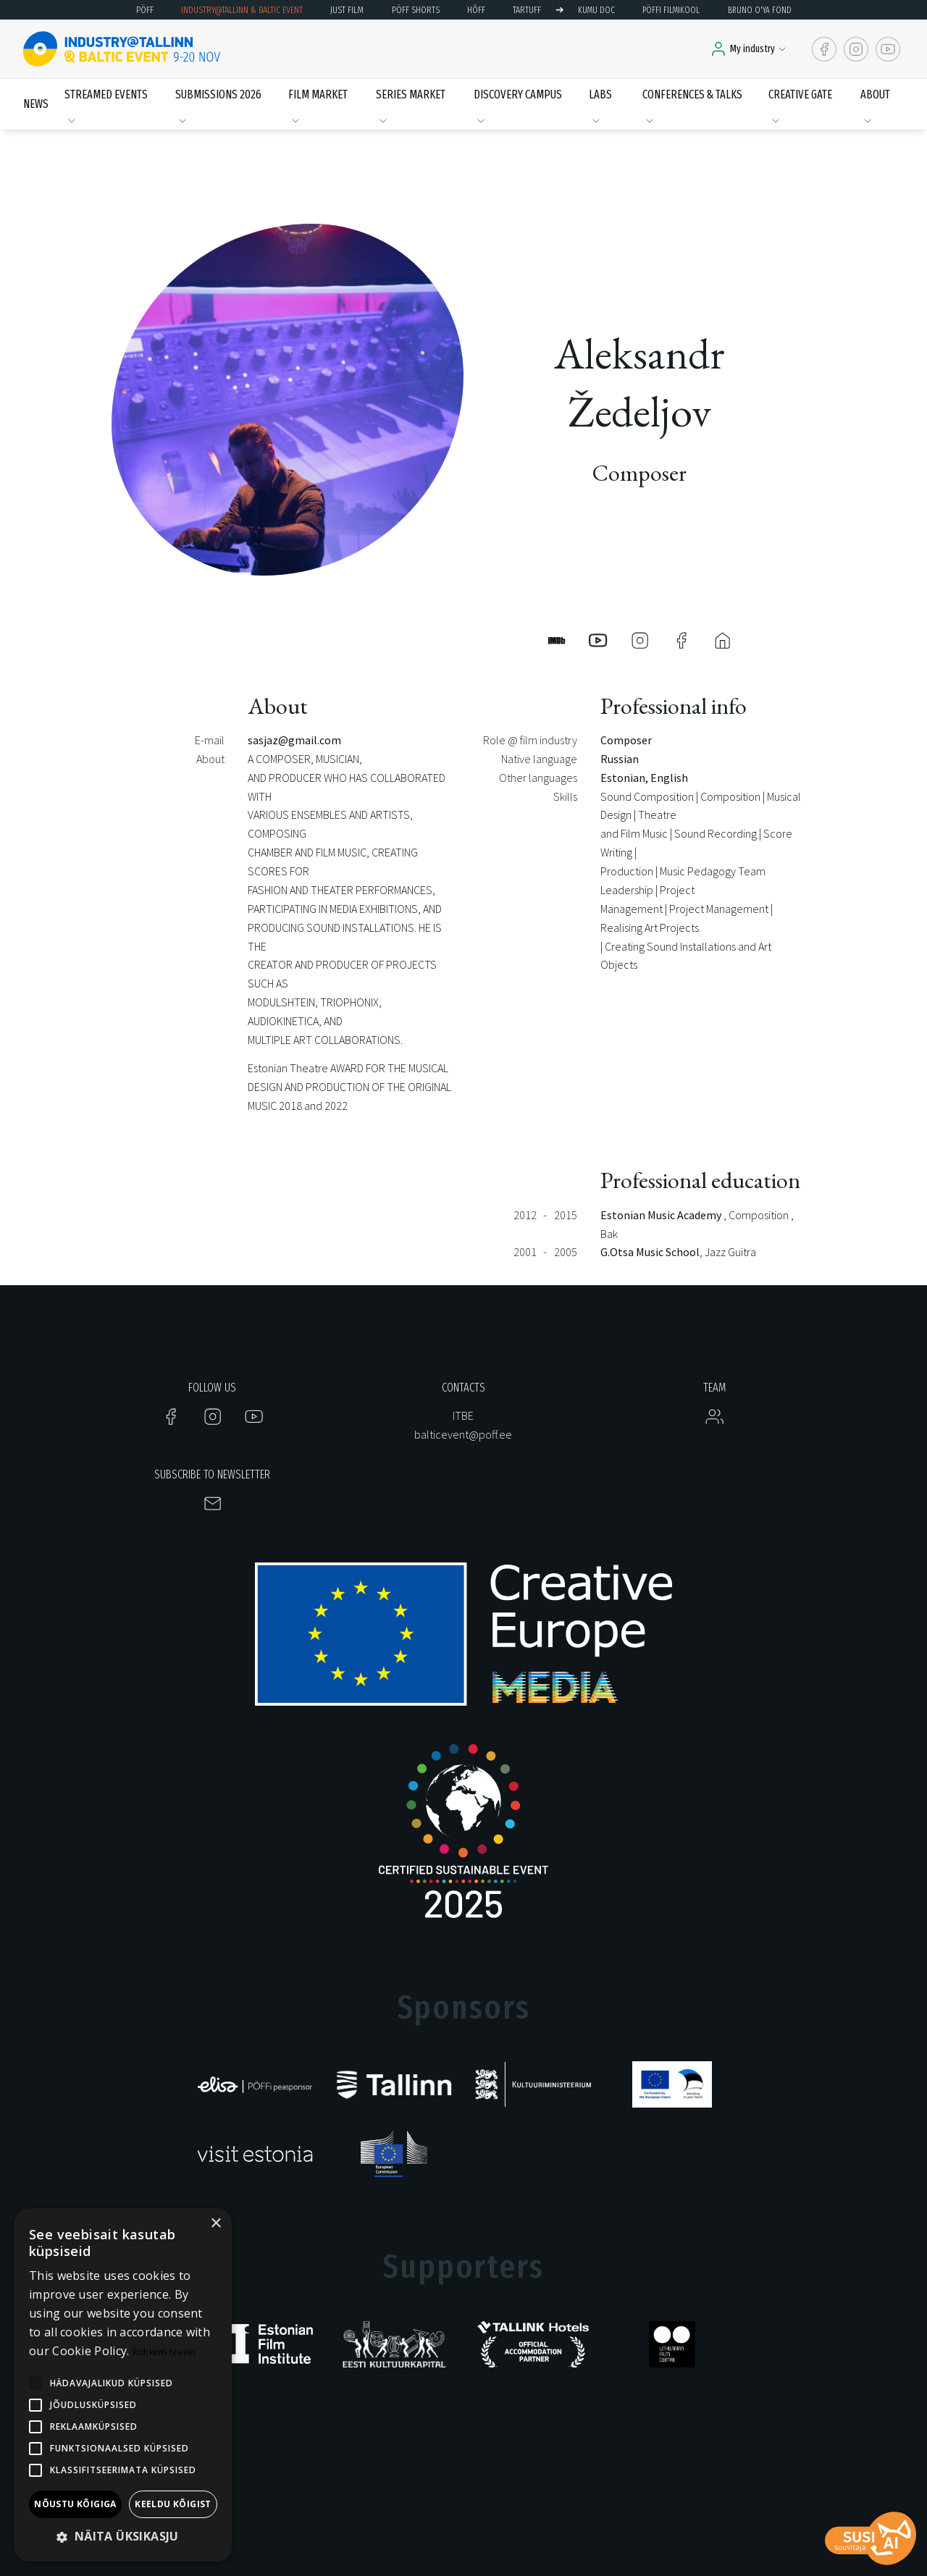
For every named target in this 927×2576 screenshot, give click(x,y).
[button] (123, 2537)
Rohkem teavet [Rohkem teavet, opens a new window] (164, 2352)
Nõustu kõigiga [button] (75, 2504)
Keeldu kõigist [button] (173, 2504)
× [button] (215, 2223)
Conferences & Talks (692, 94)
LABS (600, 94)
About (875, 94)
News (36, 104)
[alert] (123, 2385)
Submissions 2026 (218, 94)
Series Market (410, 94)
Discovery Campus (518, 94)
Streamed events (106, 94)
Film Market (318, 94)
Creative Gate (800, 94)
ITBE (463, 1415)
